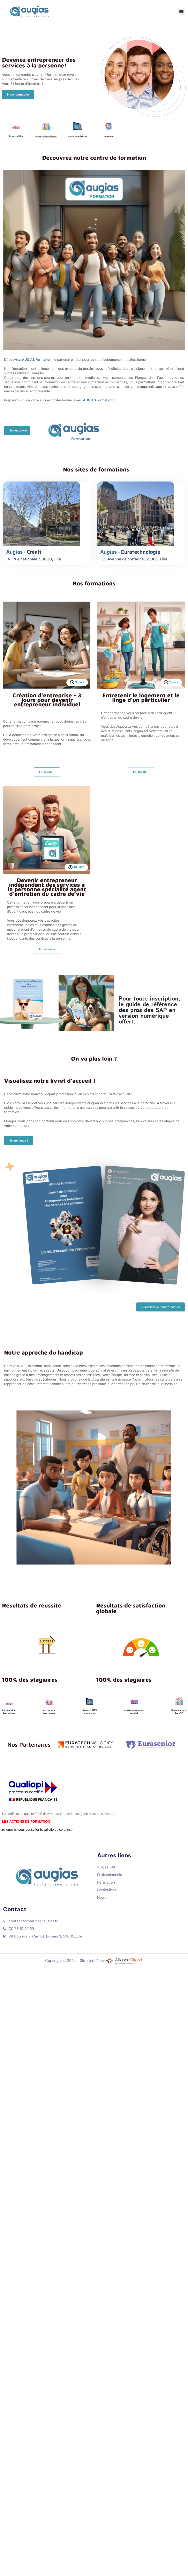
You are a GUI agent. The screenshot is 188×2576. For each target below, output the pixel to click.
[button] (181, 11)
